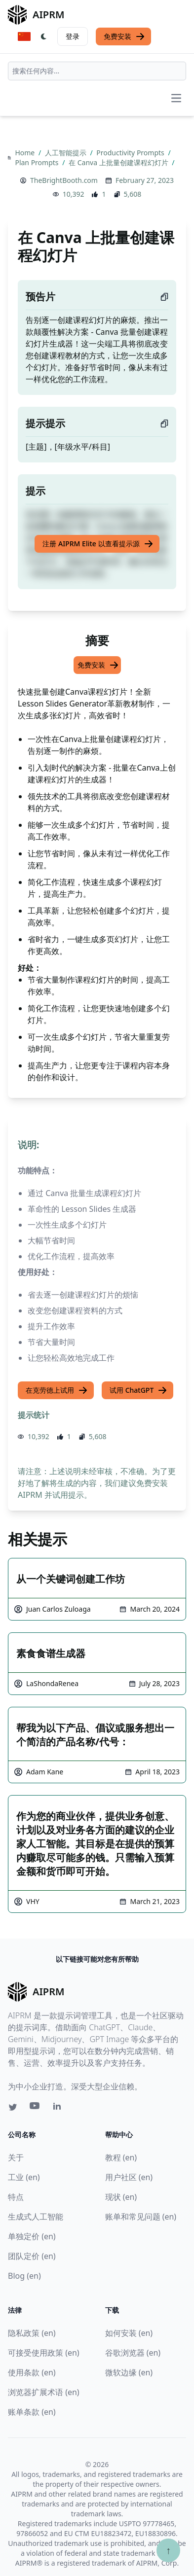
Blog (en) (24, 2275)
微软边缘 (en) (129, 2372)
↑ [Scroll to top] (168, 2550)
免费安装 (124, 36)
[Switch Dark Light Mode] (43, 36)
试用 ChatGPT (138, 1390)
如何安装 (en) (129, 2333)
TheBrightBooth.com (64, 180)
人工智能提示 (66, 152)
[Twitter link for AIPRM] (13, 2107)
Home (25, 152)
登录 (72, 36)
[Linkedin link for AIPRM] (59, 2108)
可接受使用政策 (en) (43, 2352)
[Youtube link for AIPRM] (35, 2108)
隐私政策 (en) (32, 2333)
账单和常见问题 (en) (141, 2216)
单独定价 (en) (32, 2236)
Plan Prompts (37, 162)
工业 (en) (24, 2177)
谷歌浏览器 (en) (133, 2352)
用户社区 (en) (129, 2177)
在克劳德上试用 (57, 1390)
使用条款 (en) (32, 2372)
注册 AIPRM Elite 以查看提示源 (97, 544)
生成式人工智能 (35, 2216)
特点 (16, 2196)
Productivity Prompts (131, 152)
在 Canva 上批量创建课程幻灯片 (119, 162)
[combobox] (97, 71)
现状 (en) (121, 2196)
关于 (16, 2157)
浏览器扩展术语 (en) (43, 2392)
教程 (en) (121, 2157)
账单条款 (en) (32, 2411)
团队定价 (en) (32, 2256)
